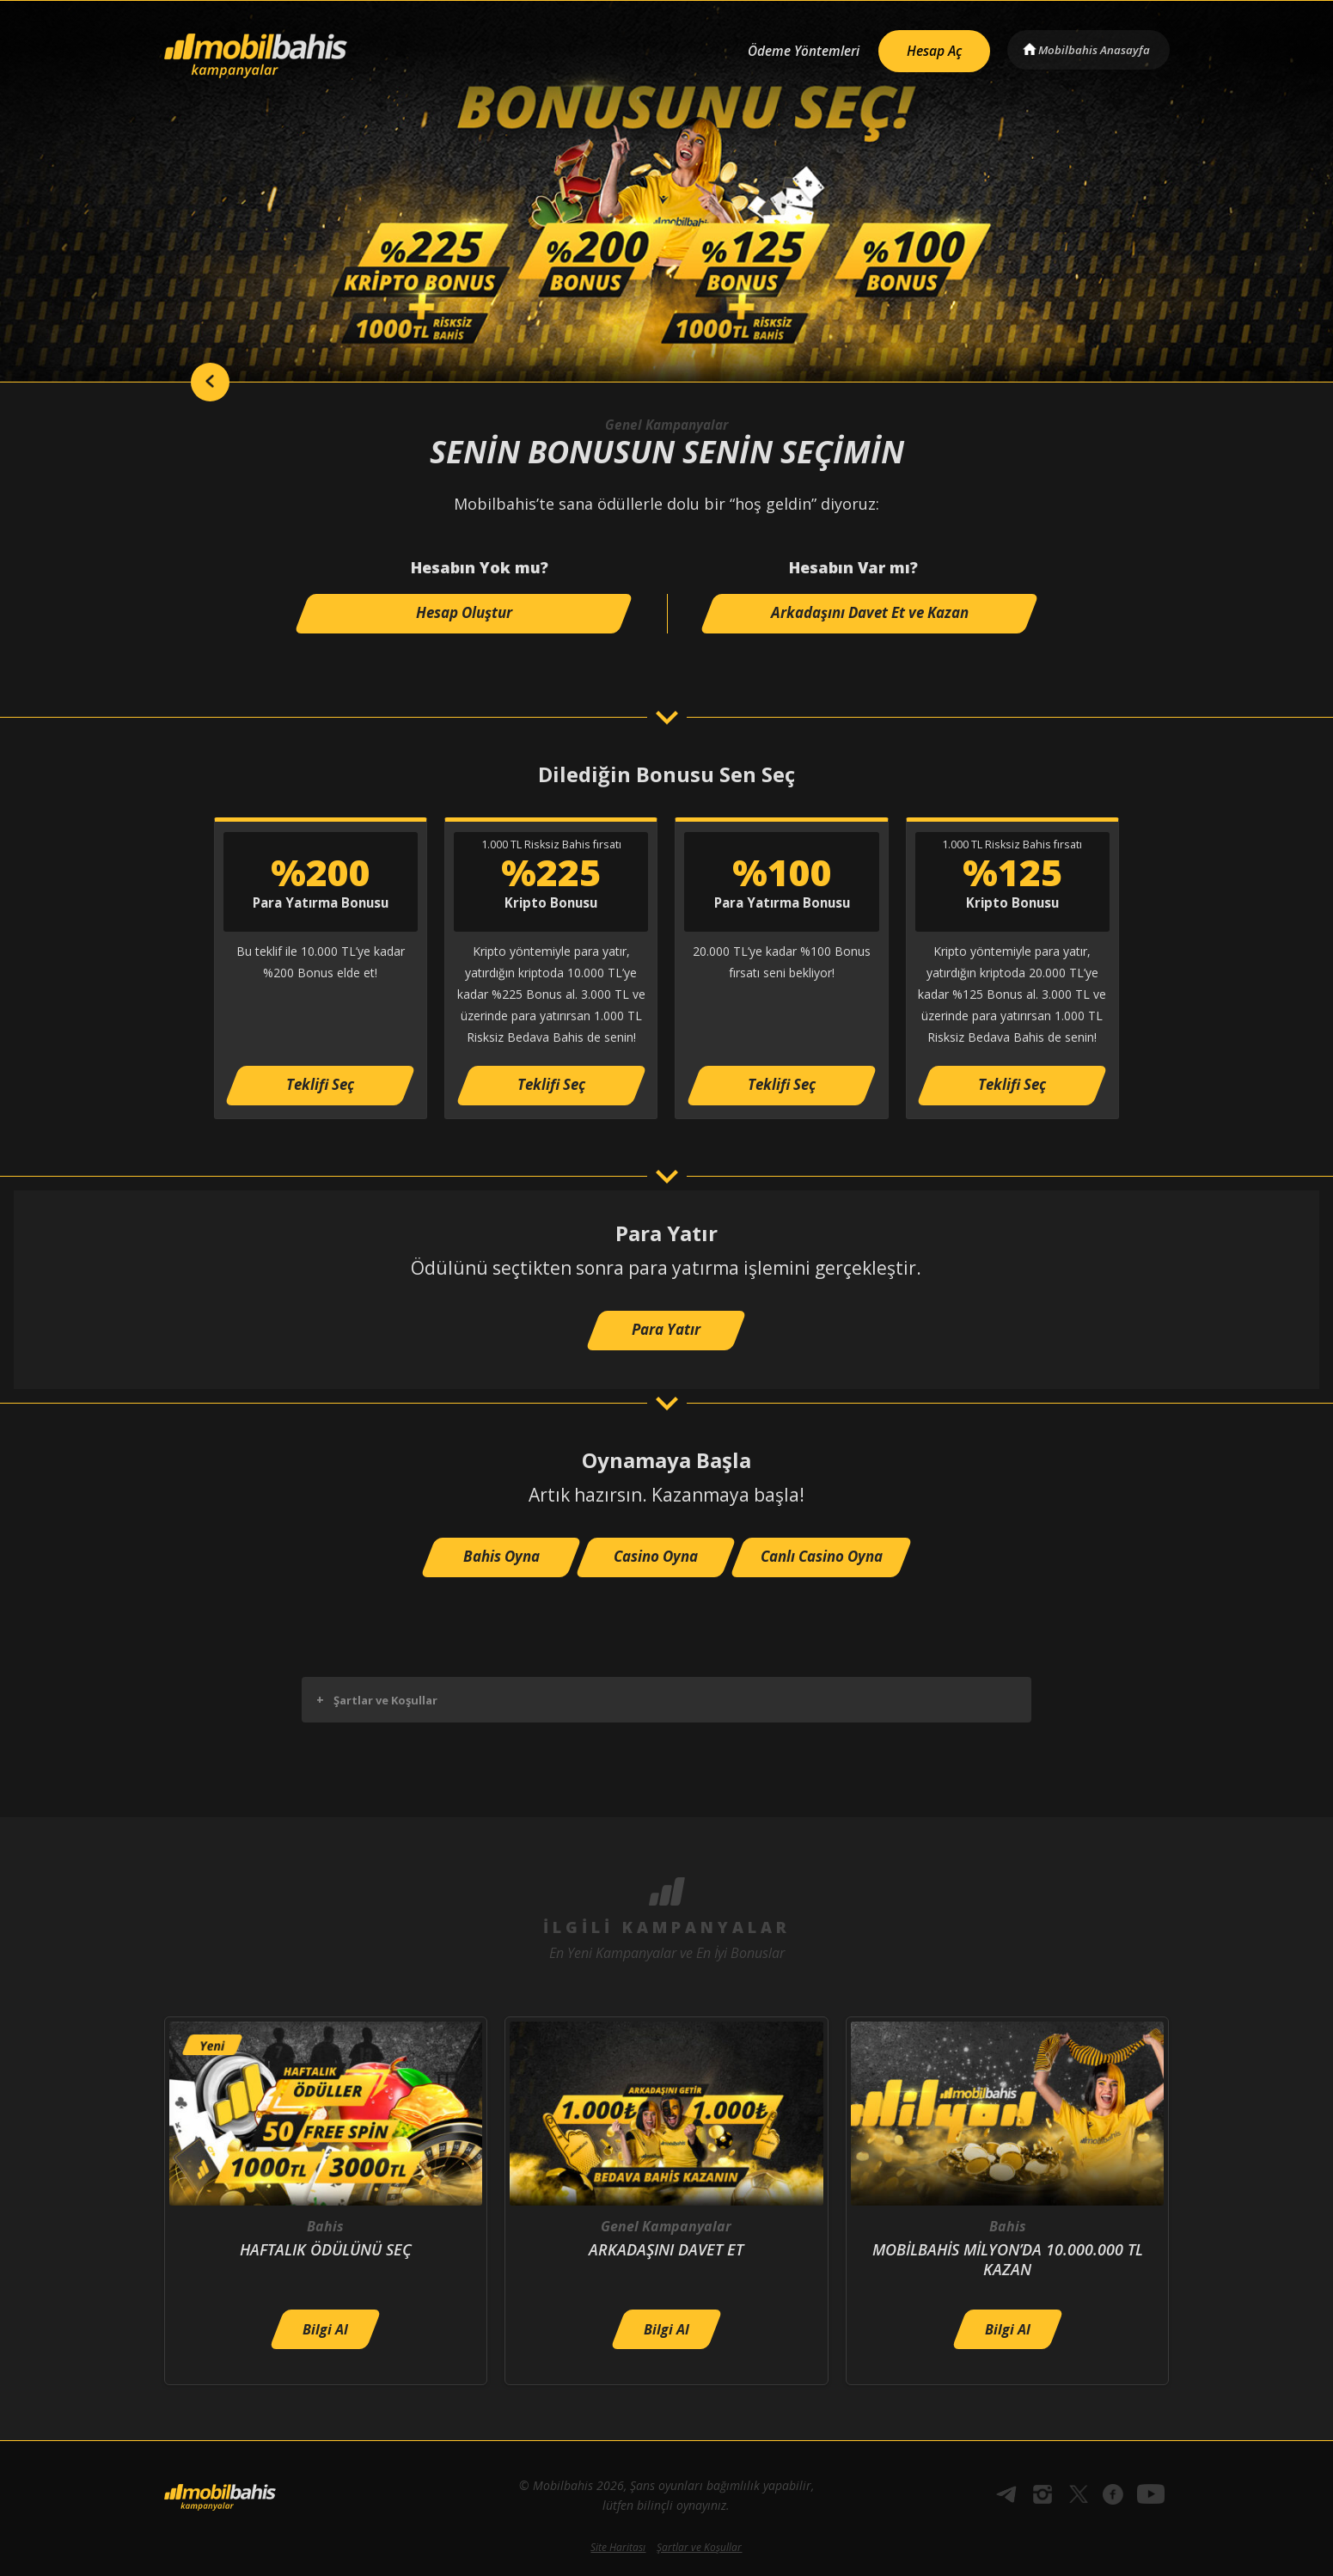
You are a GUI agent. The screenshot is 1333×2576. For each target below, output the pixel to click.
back (198, 381)
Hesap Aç (925, 48)
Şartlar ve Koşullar (699, 2547)
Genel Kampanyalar (667, 424)
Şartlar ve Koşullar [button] (376, 1700)
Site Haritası (617, 2547)
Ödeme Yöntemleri (790, 49)
